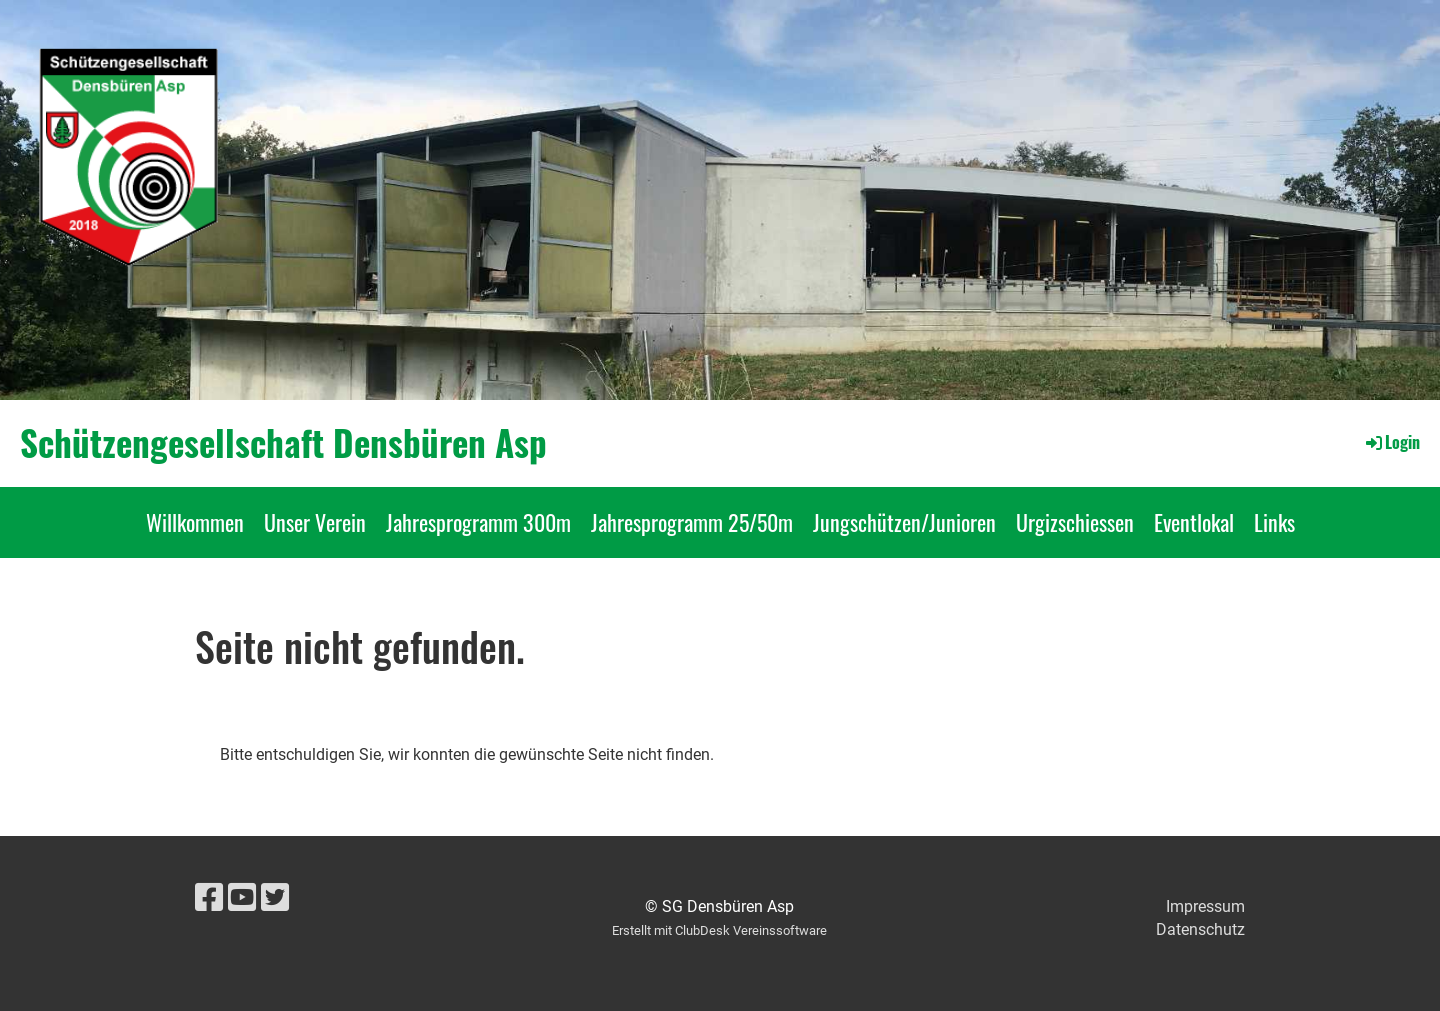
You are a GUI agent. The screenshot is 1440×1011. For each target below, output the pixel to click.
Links (1274, 522)
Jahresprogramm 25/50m (692, 522)
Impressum (1205, 906)
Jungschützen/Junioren (904, 522)
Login (1391, 442)
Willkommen (195, 522)
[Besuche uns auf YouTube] (242, 898)
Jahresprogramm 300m (478, 522)
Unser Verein (315, 522)
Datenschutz (1200, 929)
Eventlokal (1194, 522)
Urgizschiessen (1075, 522)
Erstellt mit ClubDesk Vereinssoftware (719, 930)
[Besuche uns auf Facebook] (209, 898)
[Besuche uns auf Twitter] (275, 898)
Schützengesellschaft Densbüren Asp (283, 442)
